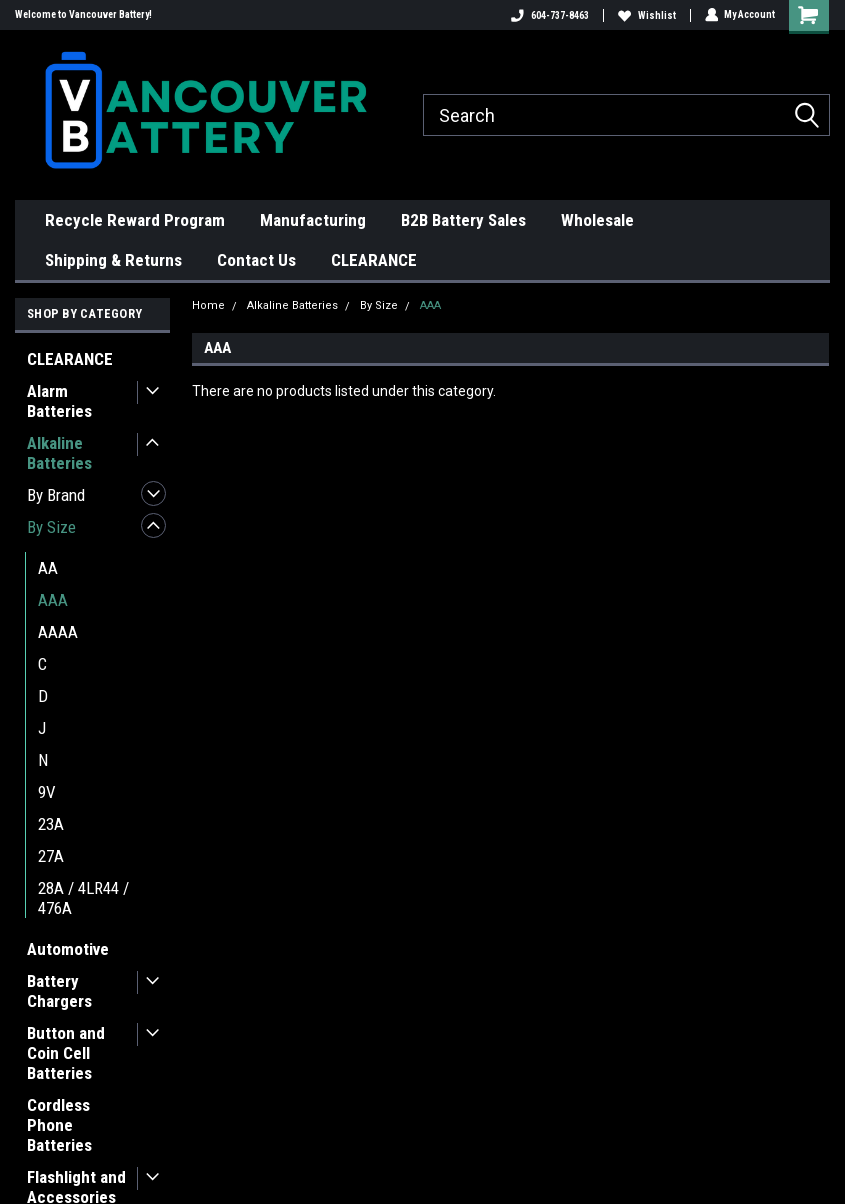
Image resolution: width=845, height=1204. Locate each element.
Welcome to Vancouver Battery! (83, 14)
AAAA (58, 632)
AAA (53, 600)
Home (208, 305)
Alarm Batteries (59, 401)
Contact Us (256, 260)
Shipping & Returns (113, 260)
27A (51, 856)
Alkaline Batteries (59, 453)
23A (51, 824)
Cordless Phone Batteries (59, 1125)
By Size (51, 527)
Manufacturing (313, 220)
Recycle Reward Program (135, 220)
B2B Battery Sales (463, 220)
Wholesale (597, 220)
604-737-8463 (549, 15)
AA (48, 568)
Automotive (68, 949)
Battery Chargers (59, 991)
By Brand (56, 495)
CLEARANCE (374, 260)
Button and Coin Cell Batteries (66, 1053)
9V (47, 792)
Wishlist (646, 15)
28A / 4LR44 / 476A (83, 898)
